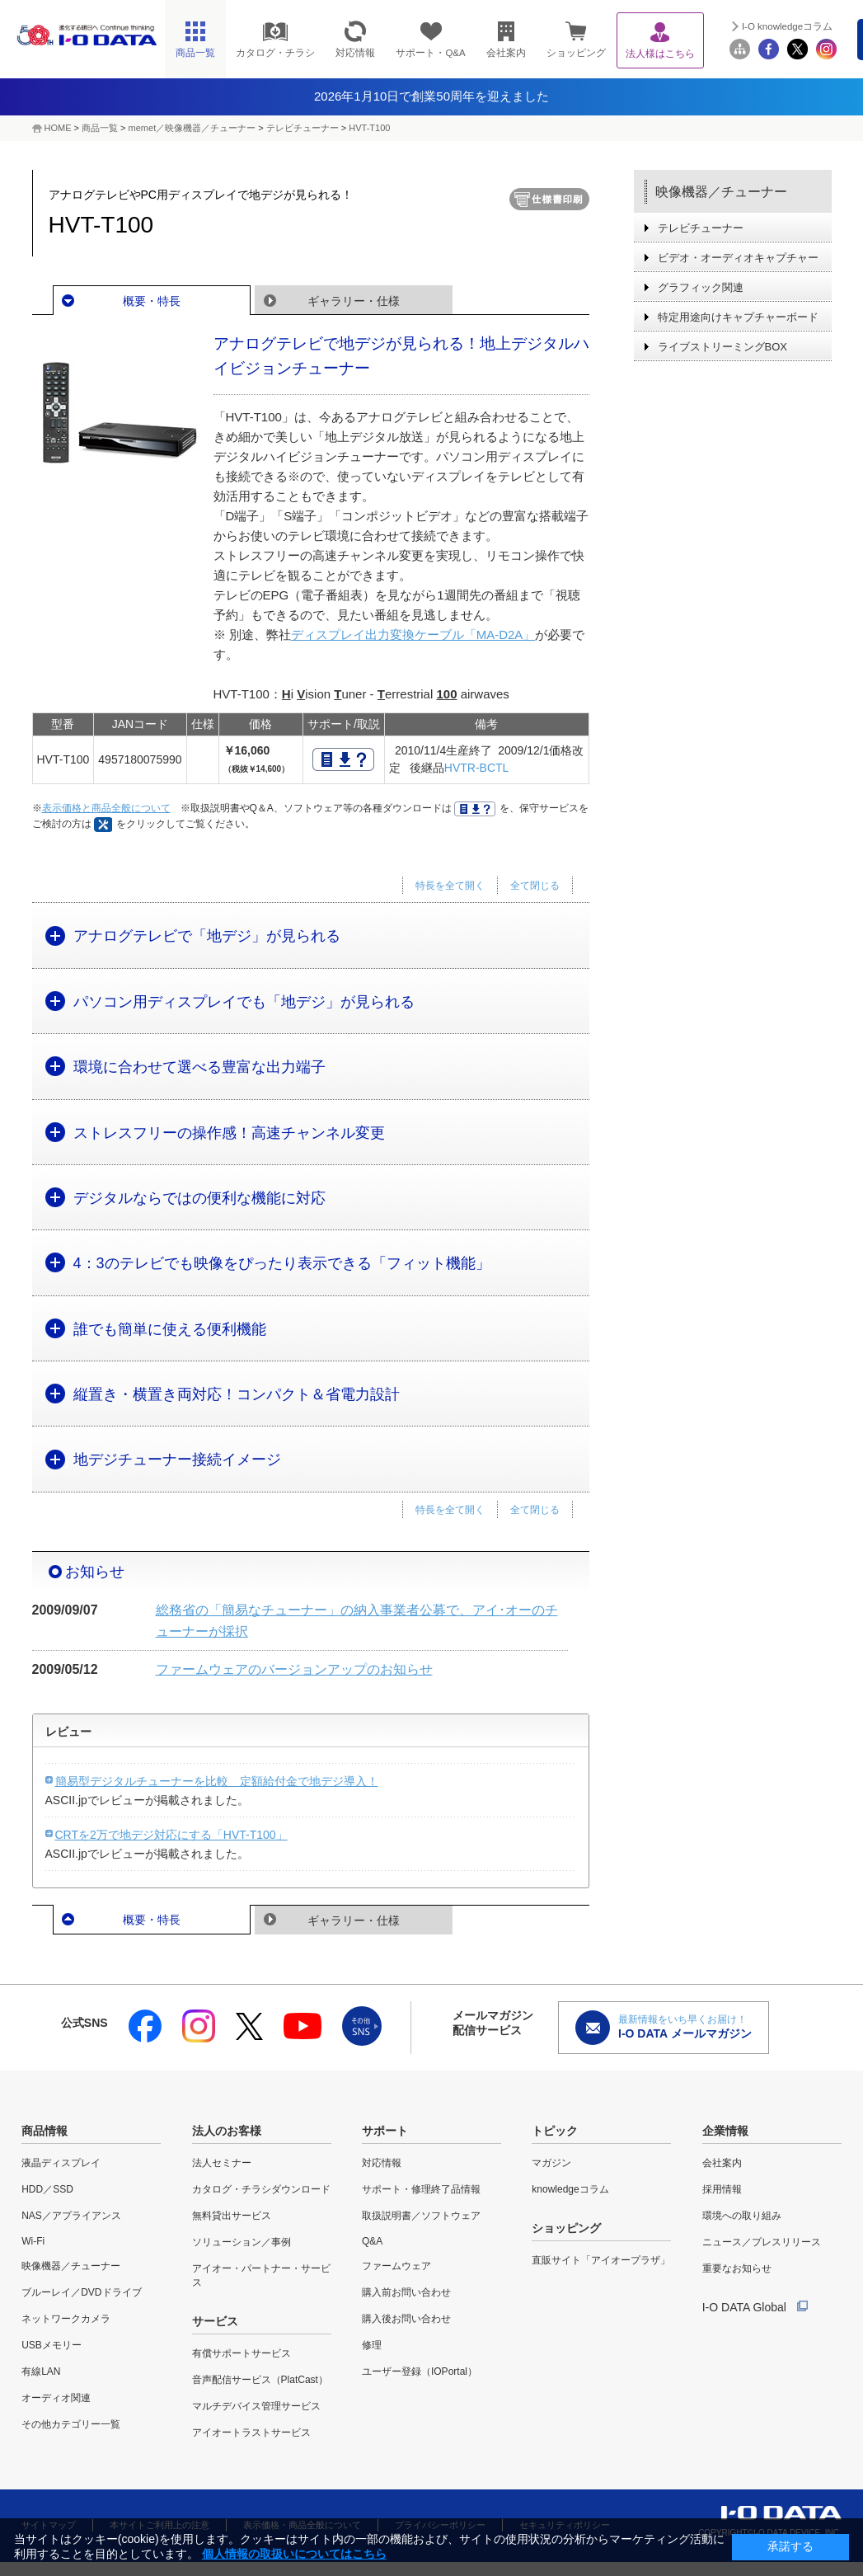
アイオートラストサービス (251, 2432)
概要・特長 (152, 301)
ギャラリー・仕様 (353, 301)
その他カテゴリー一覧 (70, 2424)
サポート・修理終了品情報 (421, 2189)
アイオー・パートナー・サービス (261, 2275)
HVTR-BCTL (476, 767)
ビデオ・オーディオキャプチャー (738, 257)
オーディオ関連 (56, 2398)
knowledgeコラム (570, 2189)
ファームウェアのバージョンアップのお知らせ (294, 1669)
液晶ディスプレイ (61, 2163)
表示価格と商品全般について (106, 808)
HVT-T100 (369, 128)
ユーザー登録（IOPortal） (419, 2371)
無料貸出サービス (231, 2215)
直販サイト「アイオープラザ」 (601, 2260)
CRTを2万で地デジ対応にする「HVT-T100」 (171, 1834)
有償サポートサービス (241, 2353)
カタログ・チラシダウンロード (261, 2189)
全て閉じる (535, 885)
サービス (215, 2321)
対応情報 (381, 2163)
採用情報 (722, 2189)
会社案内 (722, 2163)
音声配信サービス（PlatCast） (260, 2380)
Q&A (372, 2241)
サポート (385, 2130)
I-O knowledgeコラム (787, 26)
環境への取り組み (741, 2215)
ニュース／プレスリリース (761, 2242)
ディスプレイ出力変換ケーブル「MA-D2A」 (413, 635)
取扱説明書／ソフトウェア (421, 2215)
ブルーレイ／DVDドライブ (81, 2292)
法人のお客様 (226, 2130)
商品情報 (44, 2130)
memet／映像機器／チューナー (192, 128)
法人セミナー (221, 2163)
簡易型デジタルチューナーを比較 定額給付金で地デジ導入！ (216, 1781)
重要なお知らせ (737, 2268)
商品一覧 (100, 128)
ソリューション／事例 (241, 2242)
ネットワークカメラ (65, 2319)
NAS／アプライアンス (71, 2215)
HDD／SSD (47, 2189)
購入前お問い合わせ (406, 2292)
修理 (372, 2345)
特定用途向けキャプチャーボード (738, 317)
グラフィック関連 (700, 287)
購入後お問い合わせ (406, 2319)
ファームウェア (396, 2266)
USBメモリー (51, 2345)
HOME (58, 128)
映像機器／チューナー (721, 192)
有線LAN (40, 2371)
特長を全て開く (450, 885)
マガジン (551, 2163)
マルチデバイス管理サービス (256, 2406)
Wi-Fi (33, 2241)
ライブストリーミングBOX (722, 347)
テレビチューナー (302, 128)
